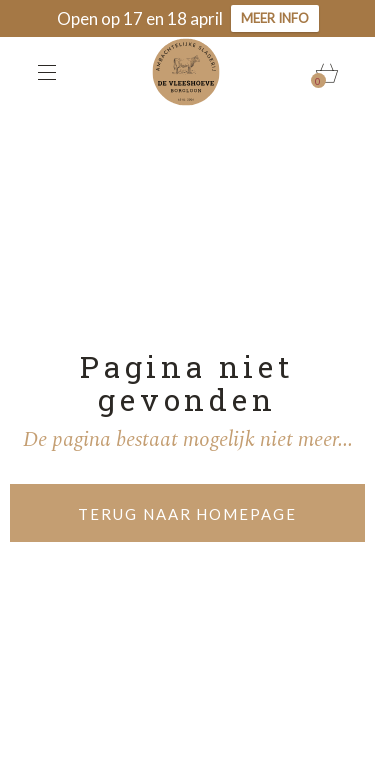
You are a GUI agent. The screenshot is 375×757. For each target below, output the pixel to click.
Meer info (275, 18)
